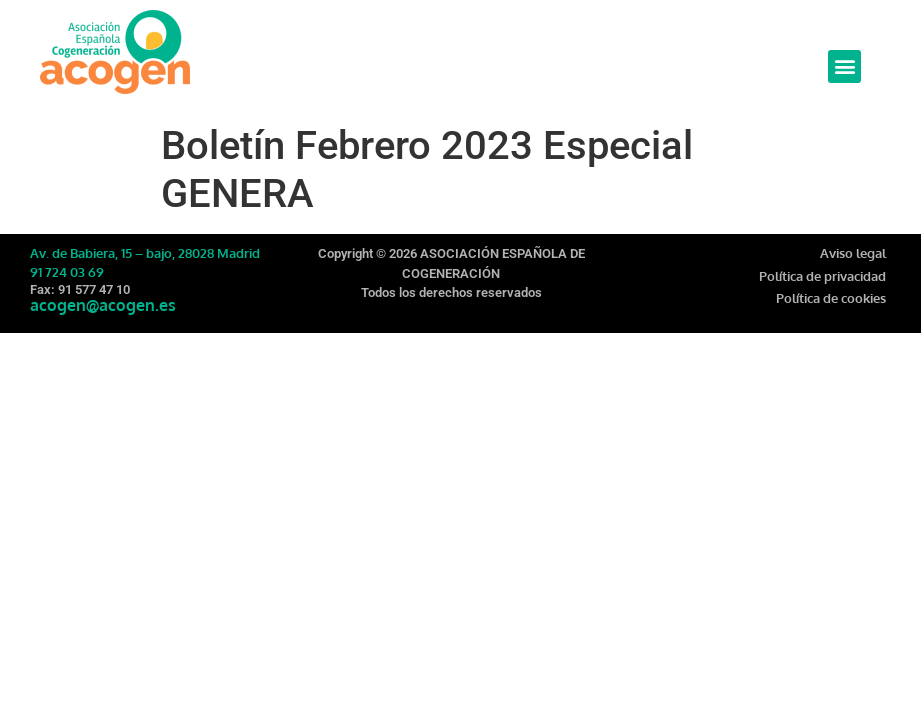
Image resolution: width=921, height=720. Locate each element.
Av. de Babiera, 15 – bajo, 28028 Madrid (145, 253)
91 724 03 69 (67, 272)
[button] (844, 66)
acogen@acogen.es (103, 305)
